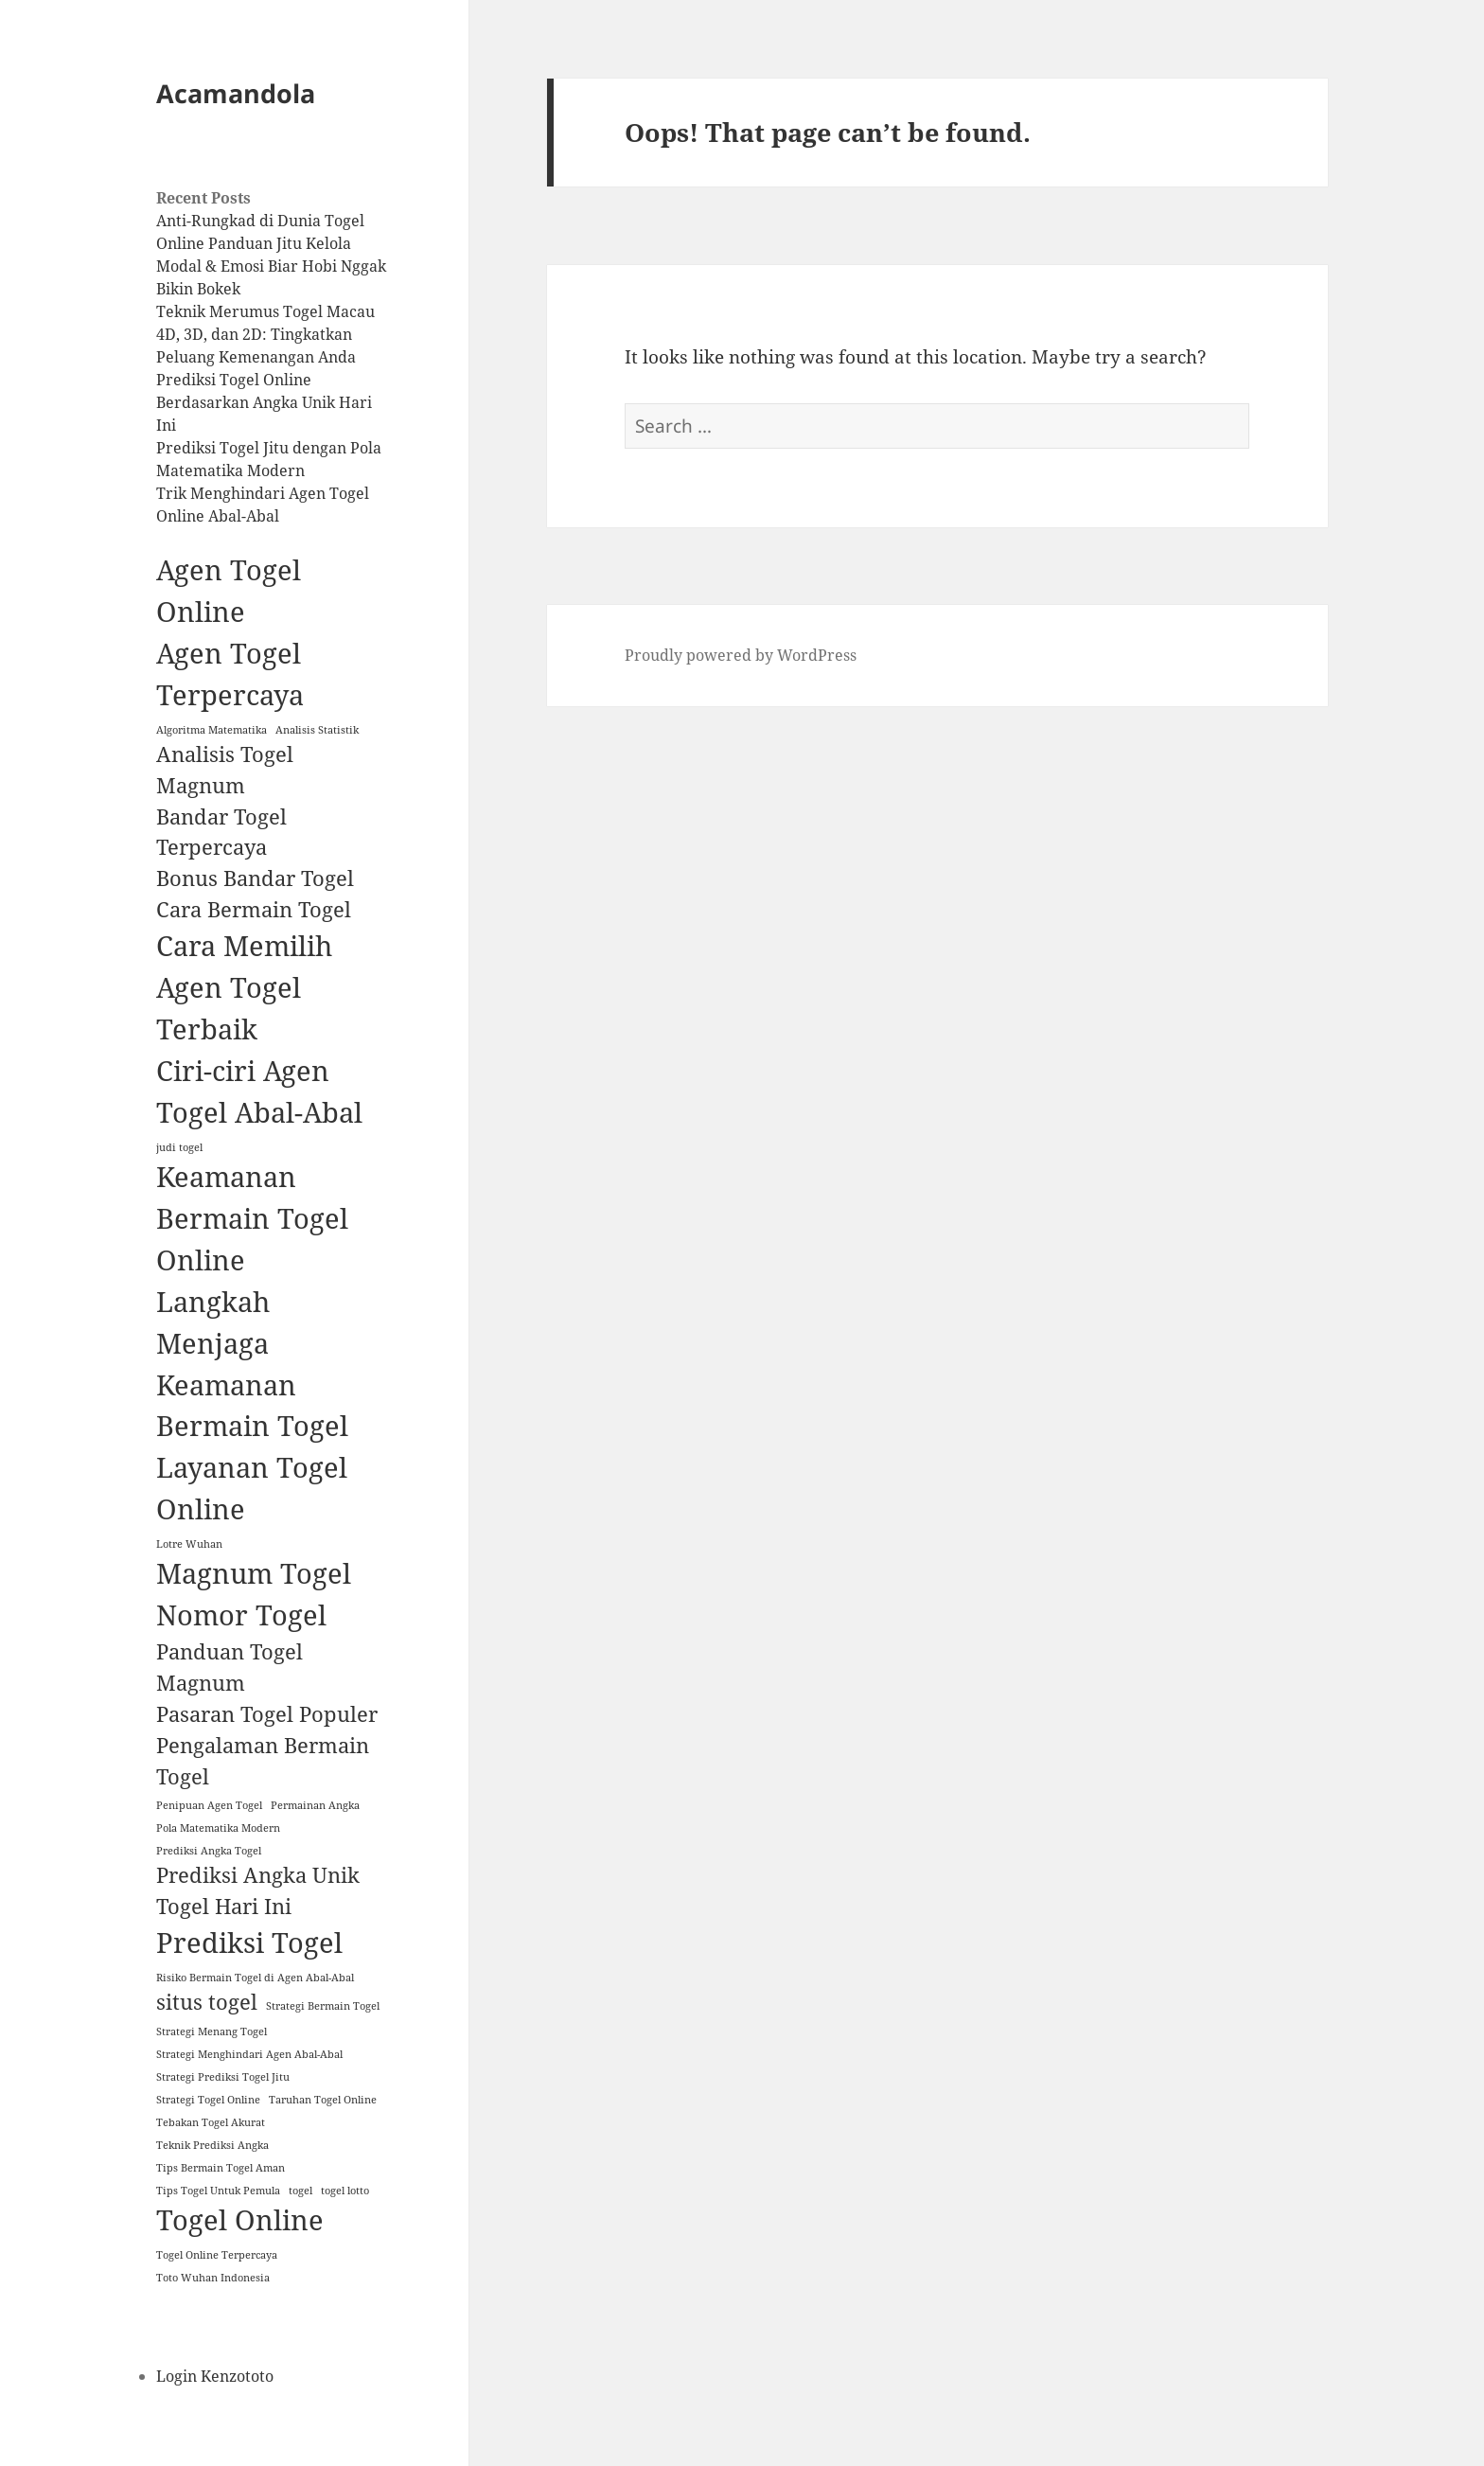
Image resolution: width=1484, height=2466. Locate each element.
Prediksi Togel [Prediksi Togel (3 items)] (249, 1942)
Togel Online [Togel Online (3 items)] (240, 2220)
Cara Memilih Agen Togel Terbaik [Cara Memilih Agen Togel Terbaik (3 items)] (244, 987)
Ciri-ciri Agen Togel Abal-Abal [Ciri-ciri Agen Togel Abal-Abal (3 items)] (259, 1091)
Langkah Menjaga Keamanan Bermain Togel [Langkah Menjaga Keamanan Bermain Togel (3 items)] (252, 1364)
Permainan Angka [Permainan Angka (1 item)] (315, 1805)
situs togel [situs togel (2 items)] (206, 2001)
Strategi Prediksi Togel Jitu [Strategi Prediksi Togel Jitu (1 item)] (223, 2077)
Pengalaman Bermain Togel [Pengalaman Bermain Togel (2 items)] (262, 1760)
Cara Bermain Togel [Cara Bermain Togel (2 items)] (253, 909)
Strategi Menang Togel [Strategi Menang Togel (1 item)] (211, 2031)
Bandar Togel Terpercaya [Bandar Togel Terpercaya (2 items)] (221, 832)
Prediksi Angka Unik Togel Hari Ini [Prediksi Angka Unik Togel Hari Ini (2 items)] (258, 1890)
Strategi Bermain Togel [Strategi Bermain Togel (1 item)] (323, 2006)
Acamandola (235, 93)
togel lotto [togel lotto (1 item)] (345, 2190)
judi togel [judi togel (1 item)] (179, 1147)
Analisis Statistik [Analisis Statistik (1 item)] (317, 729)
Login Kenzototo (215, 2376)
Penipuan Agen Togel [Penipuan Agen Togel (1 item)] (209, 1805)
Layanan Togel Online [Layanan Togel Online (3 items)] (251, 1488)
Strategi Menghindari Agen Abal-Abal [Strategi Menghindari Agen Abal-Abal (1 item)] (249, 2054)
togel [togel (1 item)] (300, 2190)
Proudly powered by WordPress (741, 655)
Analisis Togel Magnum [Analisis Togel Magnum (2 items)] (224, 769)
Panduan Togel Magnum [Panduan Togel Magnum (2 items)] (229, 1667)
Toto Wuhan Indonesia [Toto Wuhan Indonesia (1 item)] (213, 2277)
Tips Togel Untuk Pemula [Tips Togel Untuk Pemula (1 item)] (218, 2190)
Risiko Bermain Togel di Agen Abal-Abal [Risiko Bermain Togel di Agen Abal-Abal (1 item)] (255, 1977)
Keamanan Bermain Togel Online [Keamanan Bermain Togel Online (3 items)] (252, 1218)
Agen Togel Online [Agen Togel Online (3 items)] (228, 590)
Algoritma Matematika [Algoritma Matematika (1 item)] (211, 729)
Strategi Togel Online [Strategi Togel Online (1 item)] (208, 2099)
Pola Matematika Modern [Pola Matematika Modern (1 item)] (218, 1828)
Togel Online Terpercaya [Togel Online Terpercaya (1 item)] (216, 2255)
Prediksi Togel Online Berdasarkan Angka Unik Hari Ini (264, 402)
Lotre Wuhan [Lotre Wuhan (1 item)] (189, 1544)
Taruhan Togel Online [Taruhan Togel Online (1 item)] (323, 2099)
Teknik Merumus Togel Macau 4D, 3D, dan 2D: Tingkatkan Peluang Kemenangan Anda (265, 334)
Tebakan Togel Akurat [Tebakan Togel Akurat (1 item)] (210, 2122)
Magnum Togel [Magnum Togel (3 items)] (253, 1573)
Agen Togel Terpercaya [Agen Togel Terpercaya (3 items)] (230, 674)
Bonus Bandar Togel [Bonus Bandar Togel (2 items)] (255, 878)
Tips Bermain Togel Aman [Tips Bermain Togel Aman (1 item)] (220, 2167)
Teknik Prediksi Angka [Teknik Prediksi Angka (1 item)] (212, 2145)
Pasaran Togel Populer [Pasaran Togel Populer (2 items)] (267, 1714)
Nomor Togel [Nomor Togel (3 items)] (241, 1615)
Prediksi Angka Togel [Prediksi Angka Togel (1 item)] (208, 1850)
